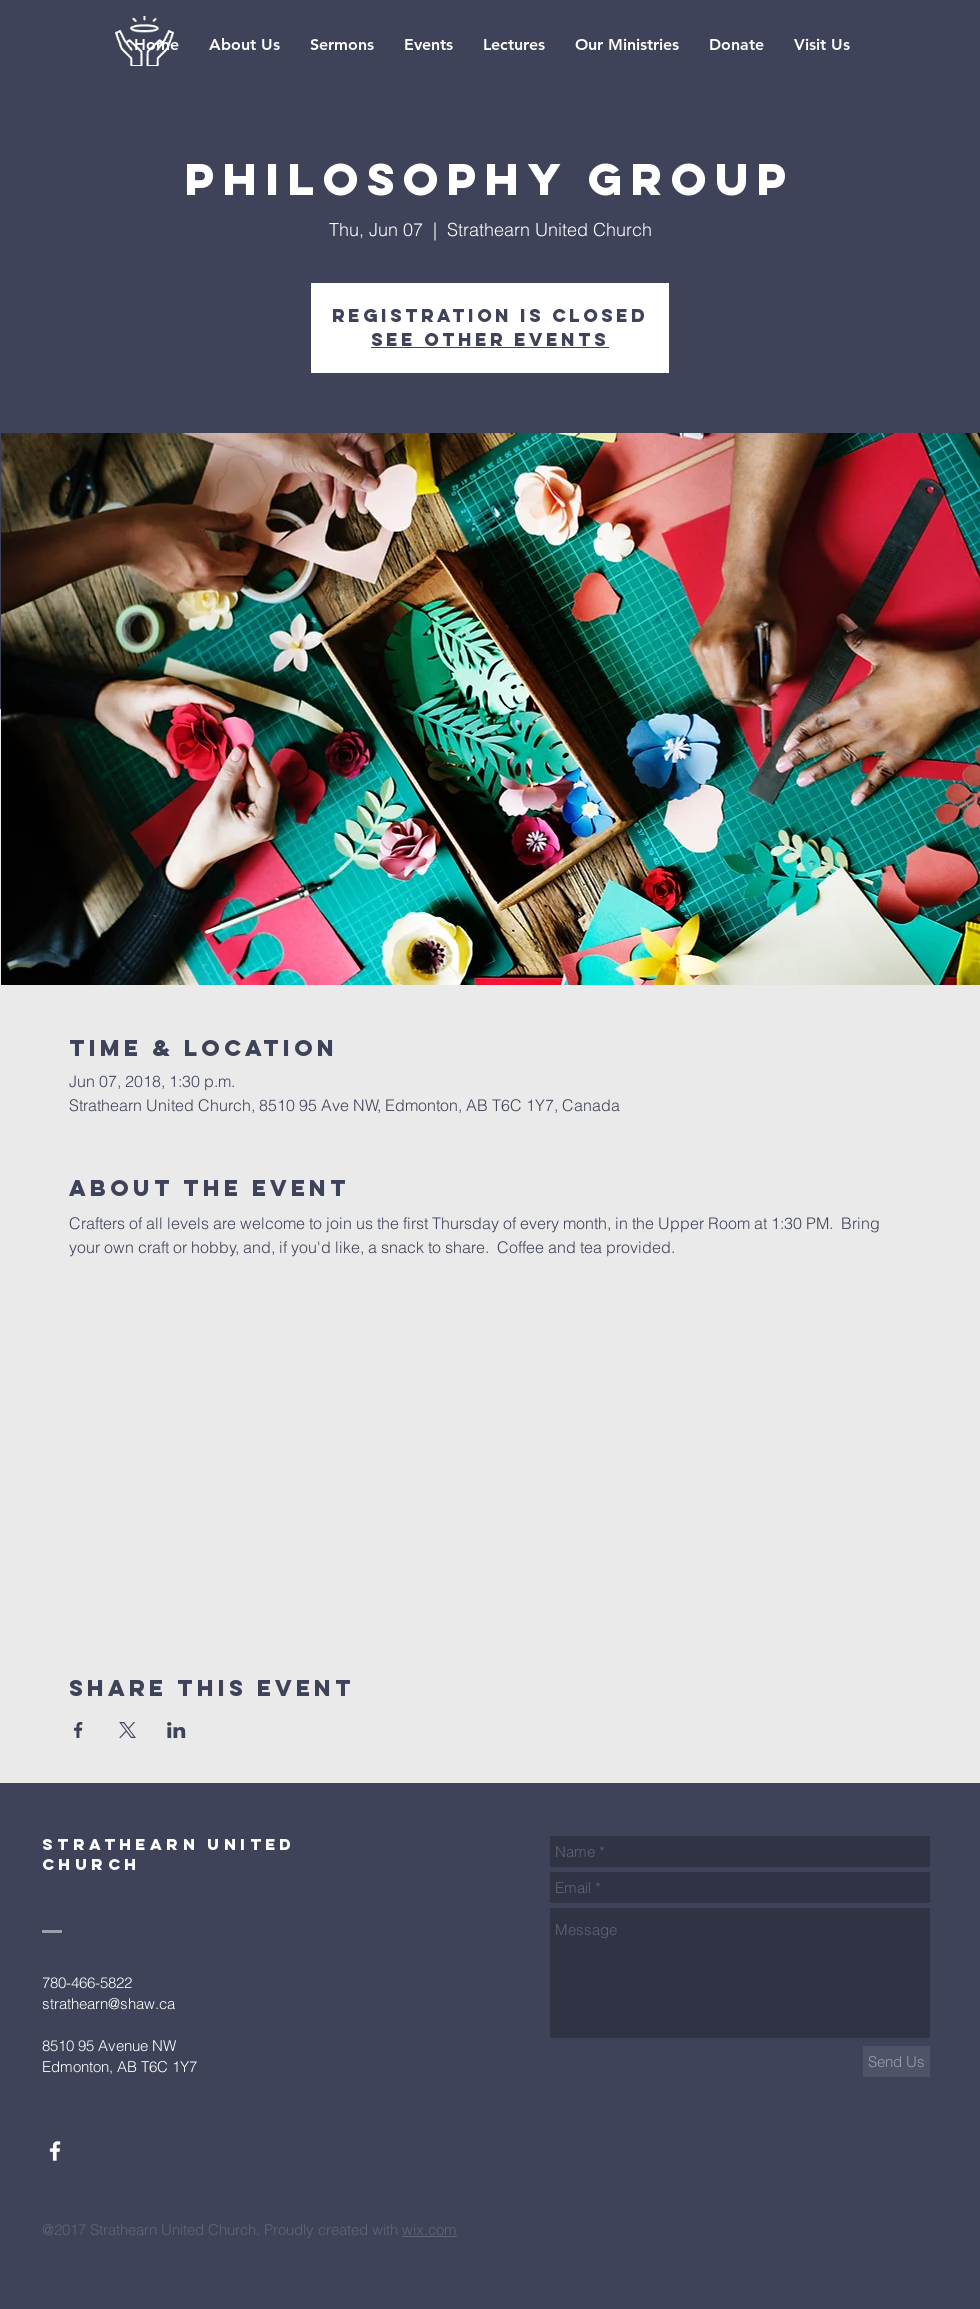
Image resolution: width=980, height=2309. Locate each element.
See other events (490, 339)
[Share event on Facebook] (78, 1730)
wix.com (429, 2229)
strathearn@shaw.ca (108, 2003)
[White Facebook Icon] (55, 2151)
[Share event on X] (127, 1730)
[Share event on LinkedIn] (176, 1730)
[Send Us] (896, 2061)
